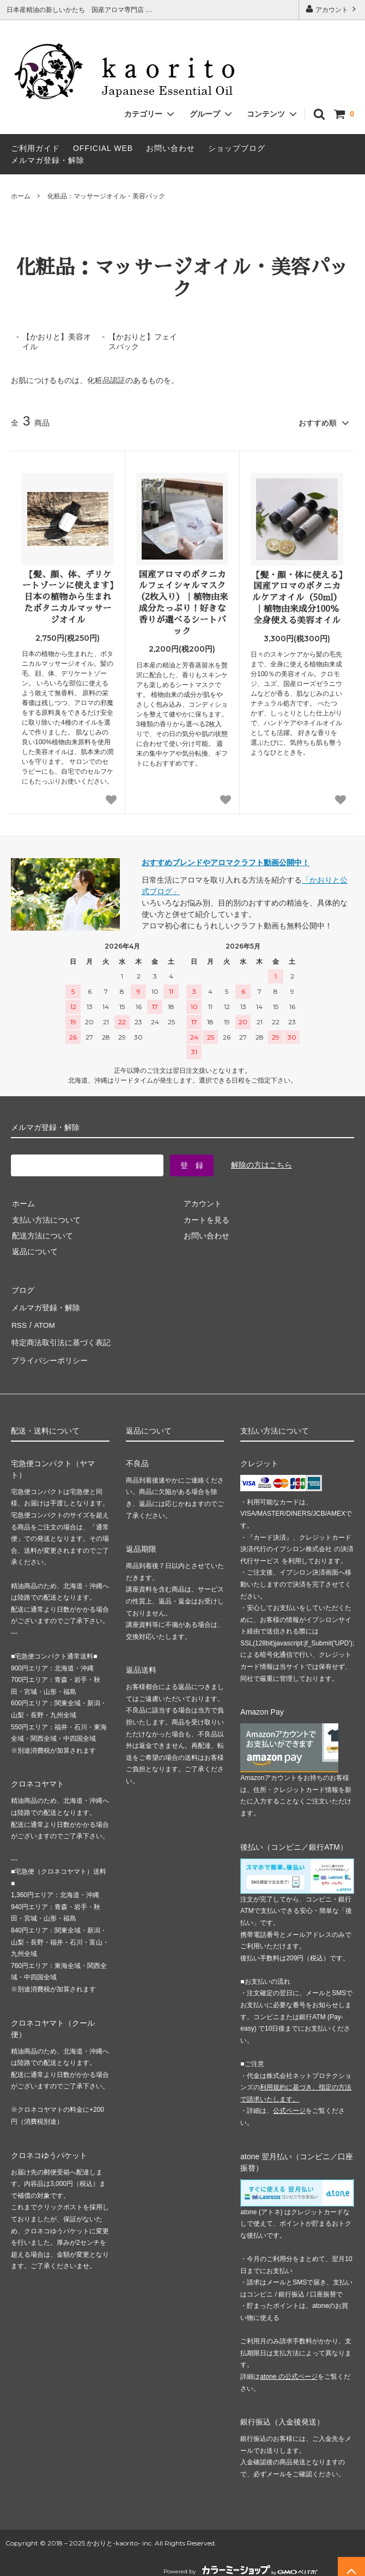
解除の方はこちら (261, 1163)
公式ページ (289, 2102)
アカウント (332, 9)
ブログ (22, 1288)
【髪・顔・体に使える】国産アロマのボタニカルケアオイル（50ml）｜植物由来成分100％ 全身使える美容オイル (297, 597)
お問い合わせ (170, 148)
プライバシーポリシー (49, 1352)
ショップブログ (236, 148)
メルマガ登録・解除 (47, 160)
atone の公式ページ (288, 2368)
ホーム (21, 196)
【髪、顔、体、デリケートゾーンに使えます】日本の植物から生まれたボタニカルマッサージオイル (67, 596)
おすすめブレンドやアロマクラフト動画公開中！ (225, 861)
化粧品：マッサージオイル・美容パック (106, 196)
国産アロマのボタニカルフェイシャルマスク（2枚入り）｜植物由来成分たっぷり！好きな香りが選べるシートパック (182, 602)
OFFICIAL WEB (103, 148)
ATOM (43, 1320)
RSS (19, 1320)
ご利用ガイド (35, 148)
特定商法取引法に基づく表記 (60, 1337)
